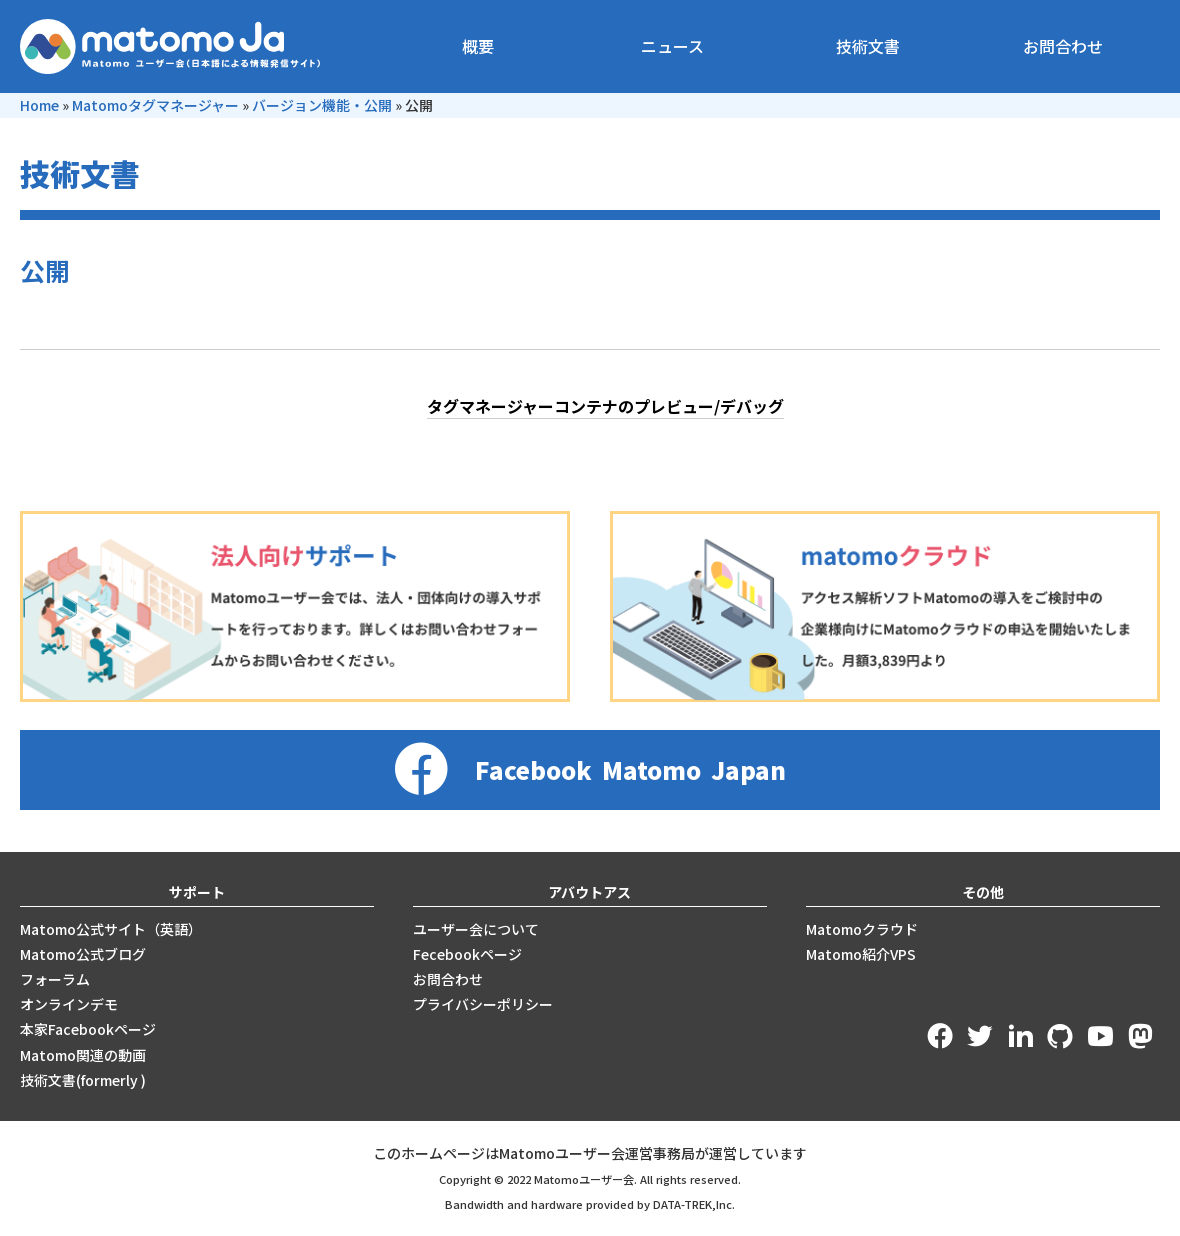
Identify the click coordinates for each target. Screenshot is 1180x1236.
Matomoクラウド (862, 929)
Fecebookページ (467, 954)
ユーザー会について (476, 929)
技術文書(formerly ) (83, 1080)
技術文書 (868, 46)
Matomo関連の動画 (83, 1055)
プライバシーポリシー (483, 1004)
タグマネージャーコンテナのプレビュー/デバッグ (605, 406)
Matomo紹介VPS (861, 954)
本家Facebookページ (88, 1029)
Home (39, 105)
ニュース (672, 46)
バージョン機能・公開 (322, 105)
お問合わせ (1063, 46)
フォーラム (55, 979)
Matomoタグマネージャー (155, 105)
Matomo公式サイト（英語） (111, 929)
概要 (478, 46)
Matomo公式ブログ (83, 954)
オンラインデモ (69, 1004)
